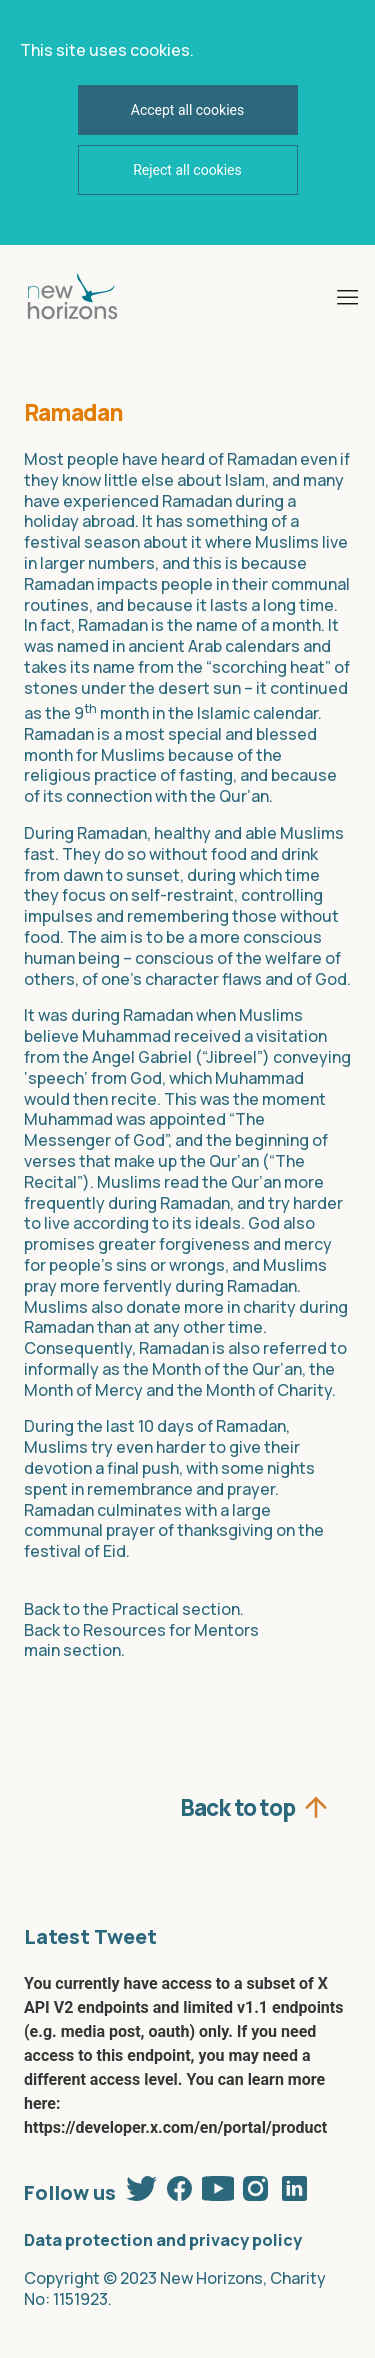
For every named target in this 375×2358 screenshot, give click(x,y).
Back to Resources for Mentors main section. (141, 1640)
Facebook (180, 2188)
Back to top (237, 1805)
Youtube (218, 2188)
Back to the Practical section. (134, 1609)
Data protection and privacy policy (163, 2240)
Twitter (142, 2188)
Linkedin (294, 2188)
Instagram (256, 2188)
